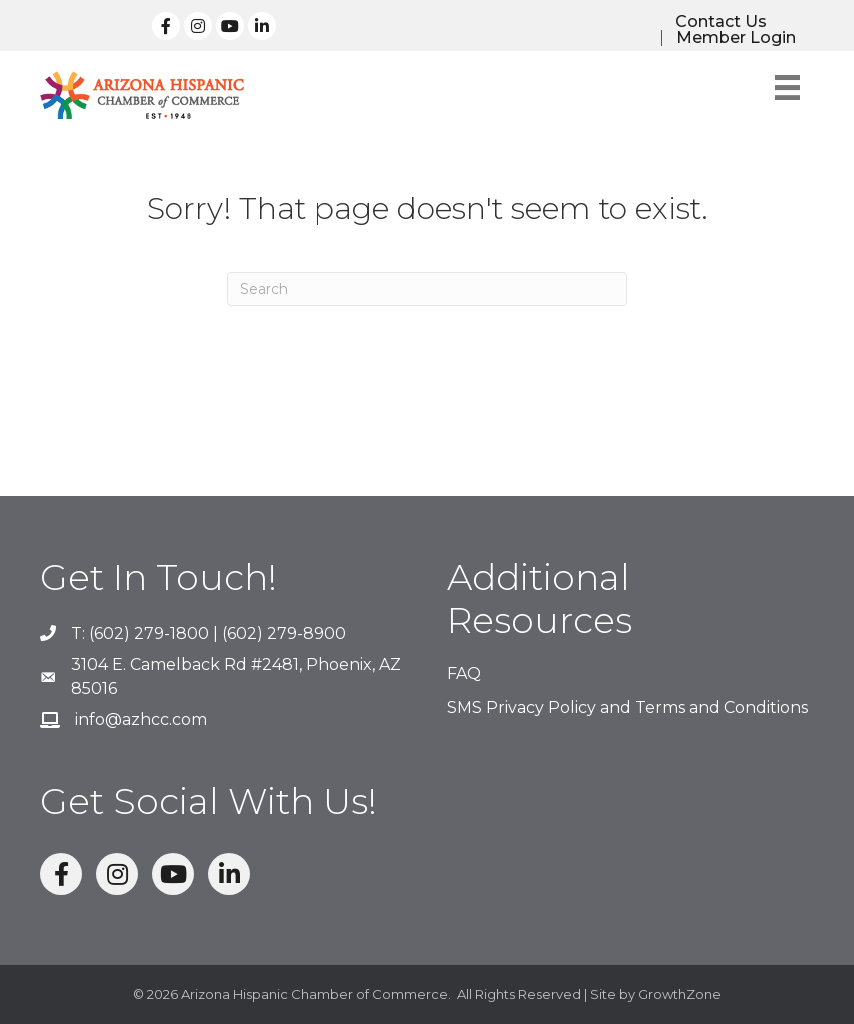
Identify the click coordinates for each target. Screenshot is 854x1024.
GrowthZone (679, 994)
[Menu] (787, 87)
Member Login (736, 38)
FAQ (464, 673)
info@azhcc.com (141, 719)
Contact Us (721, 22)
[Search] (427, 289)
